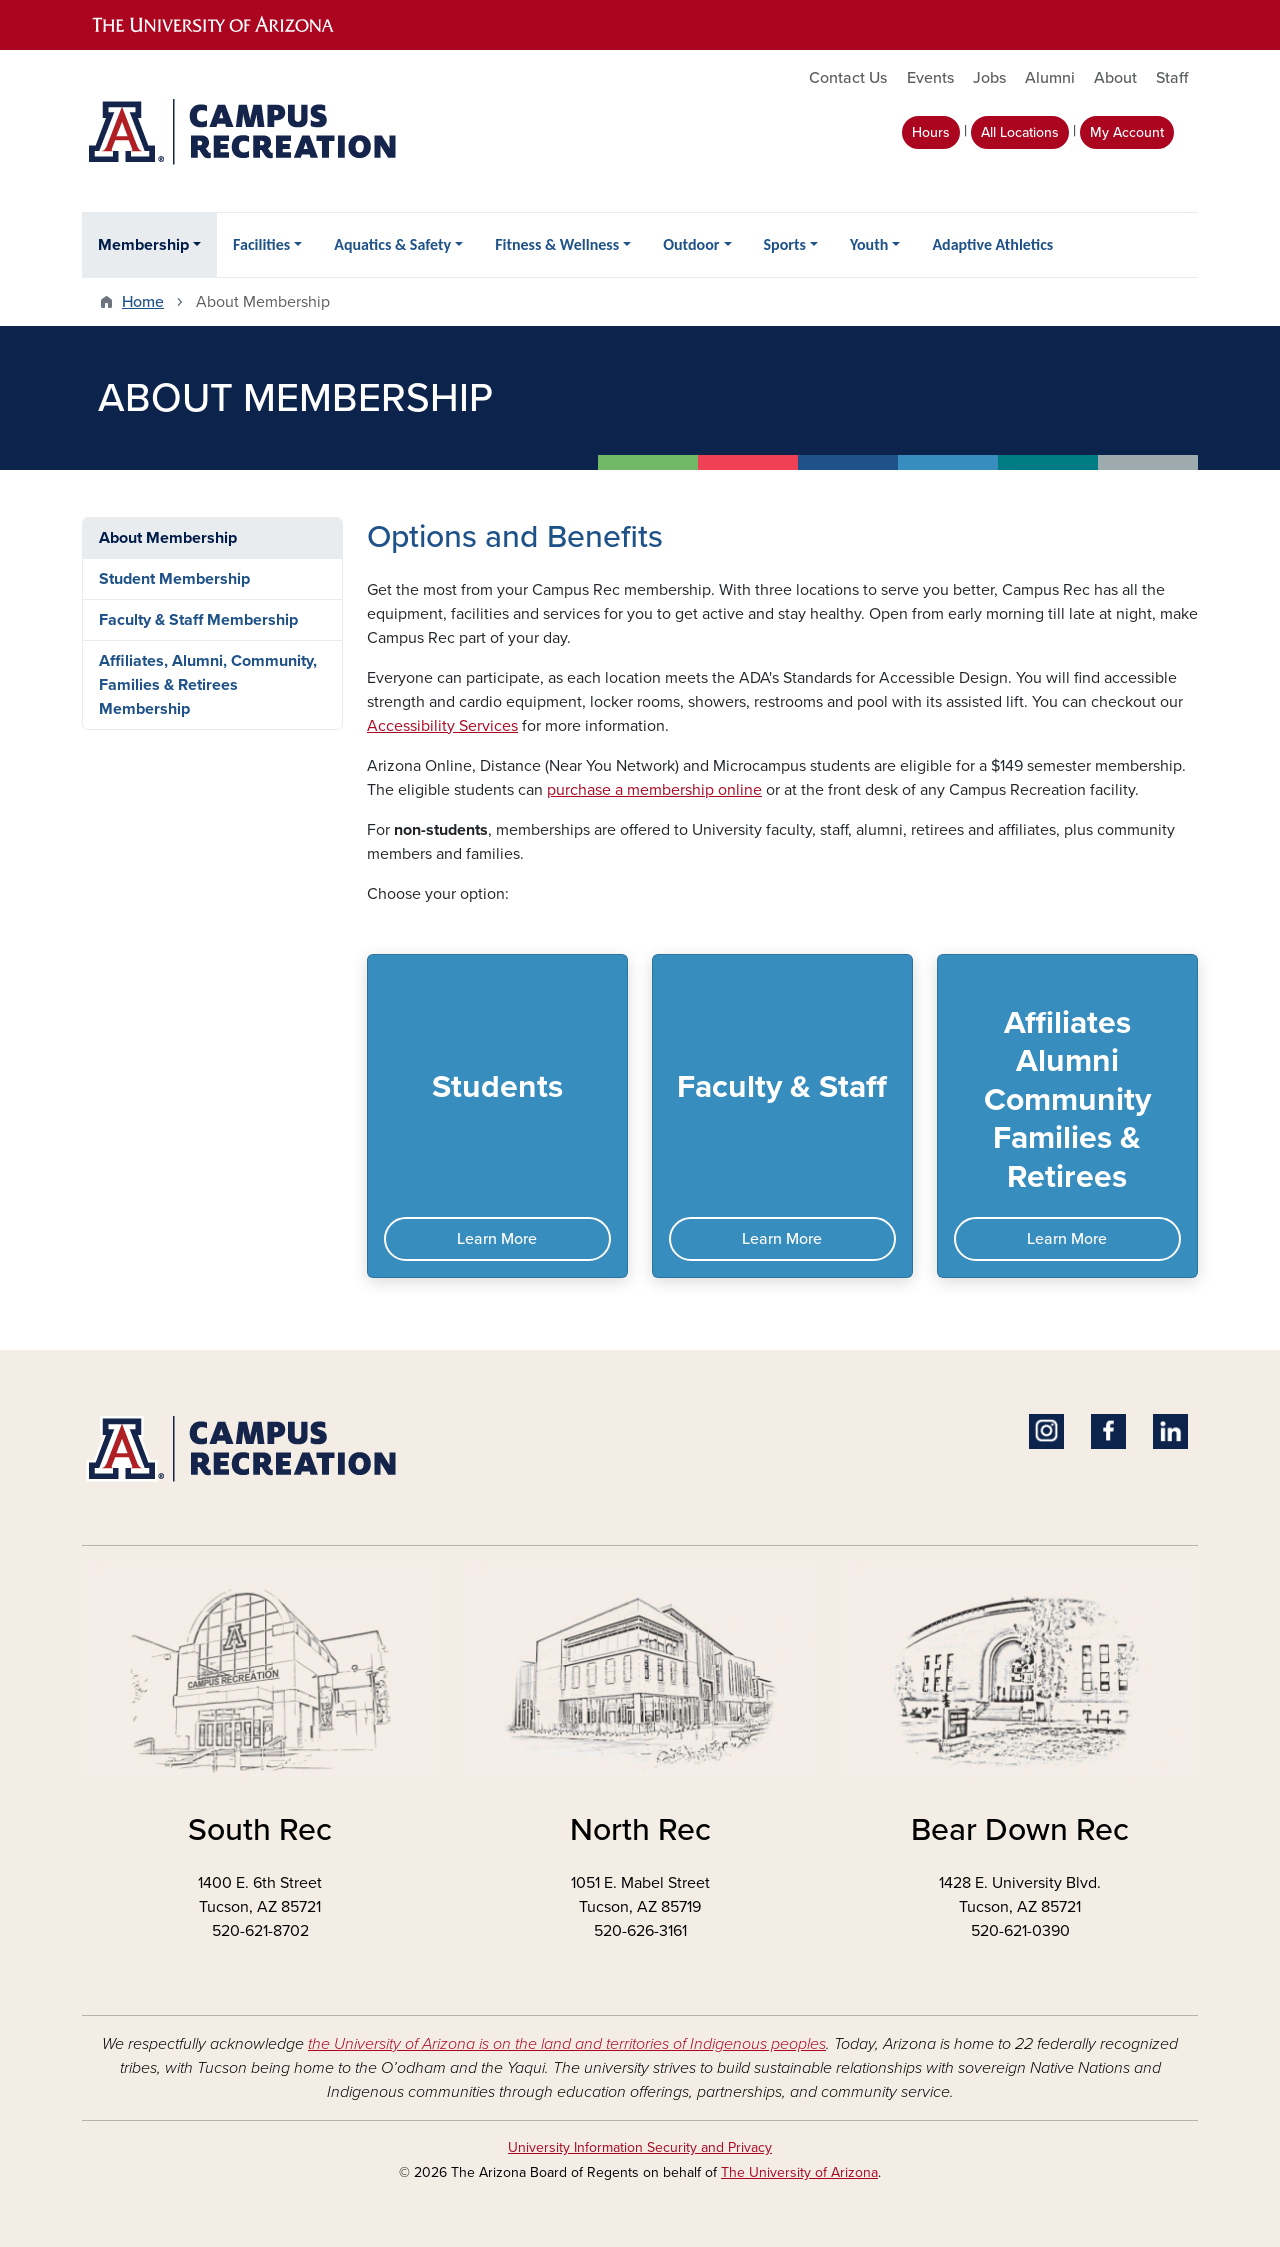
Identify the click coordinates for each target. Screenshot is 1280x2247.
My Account (1127, 132)
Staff (1172, 78)
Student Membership (174, 579)
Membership (143, 245)
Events (930, 78)
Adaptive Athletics (992, 244)
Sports (785, 244)
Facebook (1108, 1431)
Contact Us (848, 78)
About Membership (168, 538)
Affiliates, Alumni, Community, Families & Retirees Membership (208, 685)
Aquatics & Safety (392, 244)
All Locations (1020, 132)
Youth (869, 244)
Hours (931, 132)
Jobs (989, 78)
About (1115, 78)
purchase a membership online (654, 790)
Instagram (1046, 1431)
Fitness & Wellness (557, 244)
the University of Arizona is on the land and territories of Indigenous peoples (567, 2044)
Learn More (497, 1239)
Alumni (1050, 78)
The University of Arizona (799, 2172)
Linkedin (1170, 1431)
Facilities (261, 244)
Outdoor (691, 244)
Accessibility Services (442, 726)
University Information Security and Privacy (640, 2147)
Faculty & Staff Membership (198, 620)
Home (143, 302)
